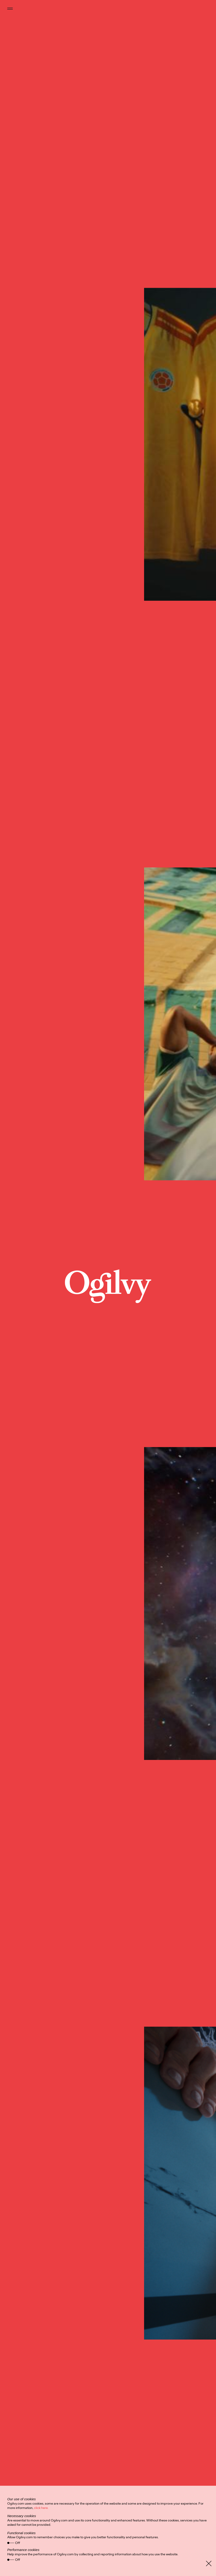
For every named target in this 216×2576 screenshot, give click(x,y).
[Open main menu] (10, 9)
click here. (41, 2508)
